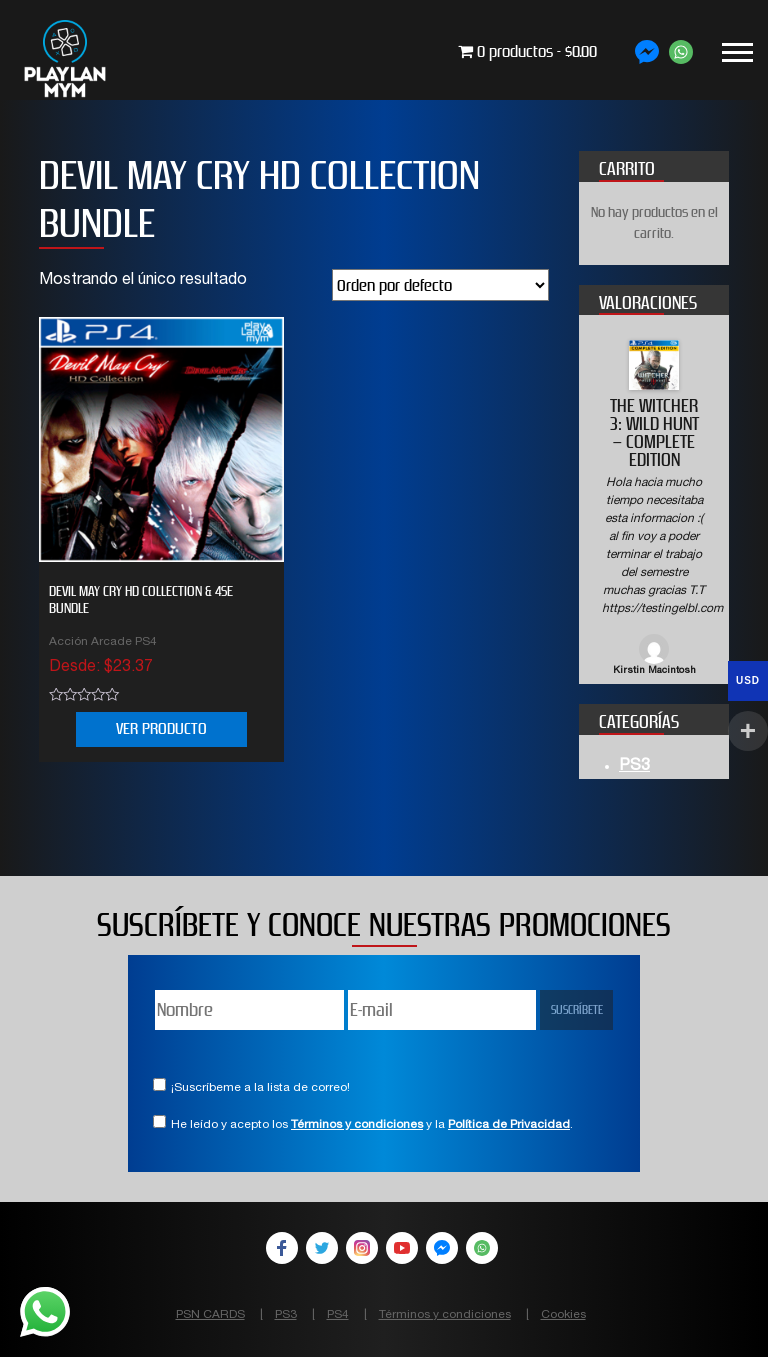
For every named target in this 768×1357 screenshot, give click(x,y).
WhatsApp (482, 1248)
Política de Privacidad (509, 1125)
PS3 (634, 767)
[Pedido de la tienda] (440, 285)
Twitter (322, 1248)
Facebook (282, 1248)
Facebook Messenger (442, 1248)
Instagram (362, 1248)
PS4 (338, 1315)
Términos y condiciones (357, 1125)
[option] (654, 509)
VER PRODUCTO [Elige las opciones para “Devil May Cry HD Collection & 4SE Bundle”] (161, 728)
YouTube (402, 1248)
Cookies (563, 1315)
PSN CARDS (210, 1315)
